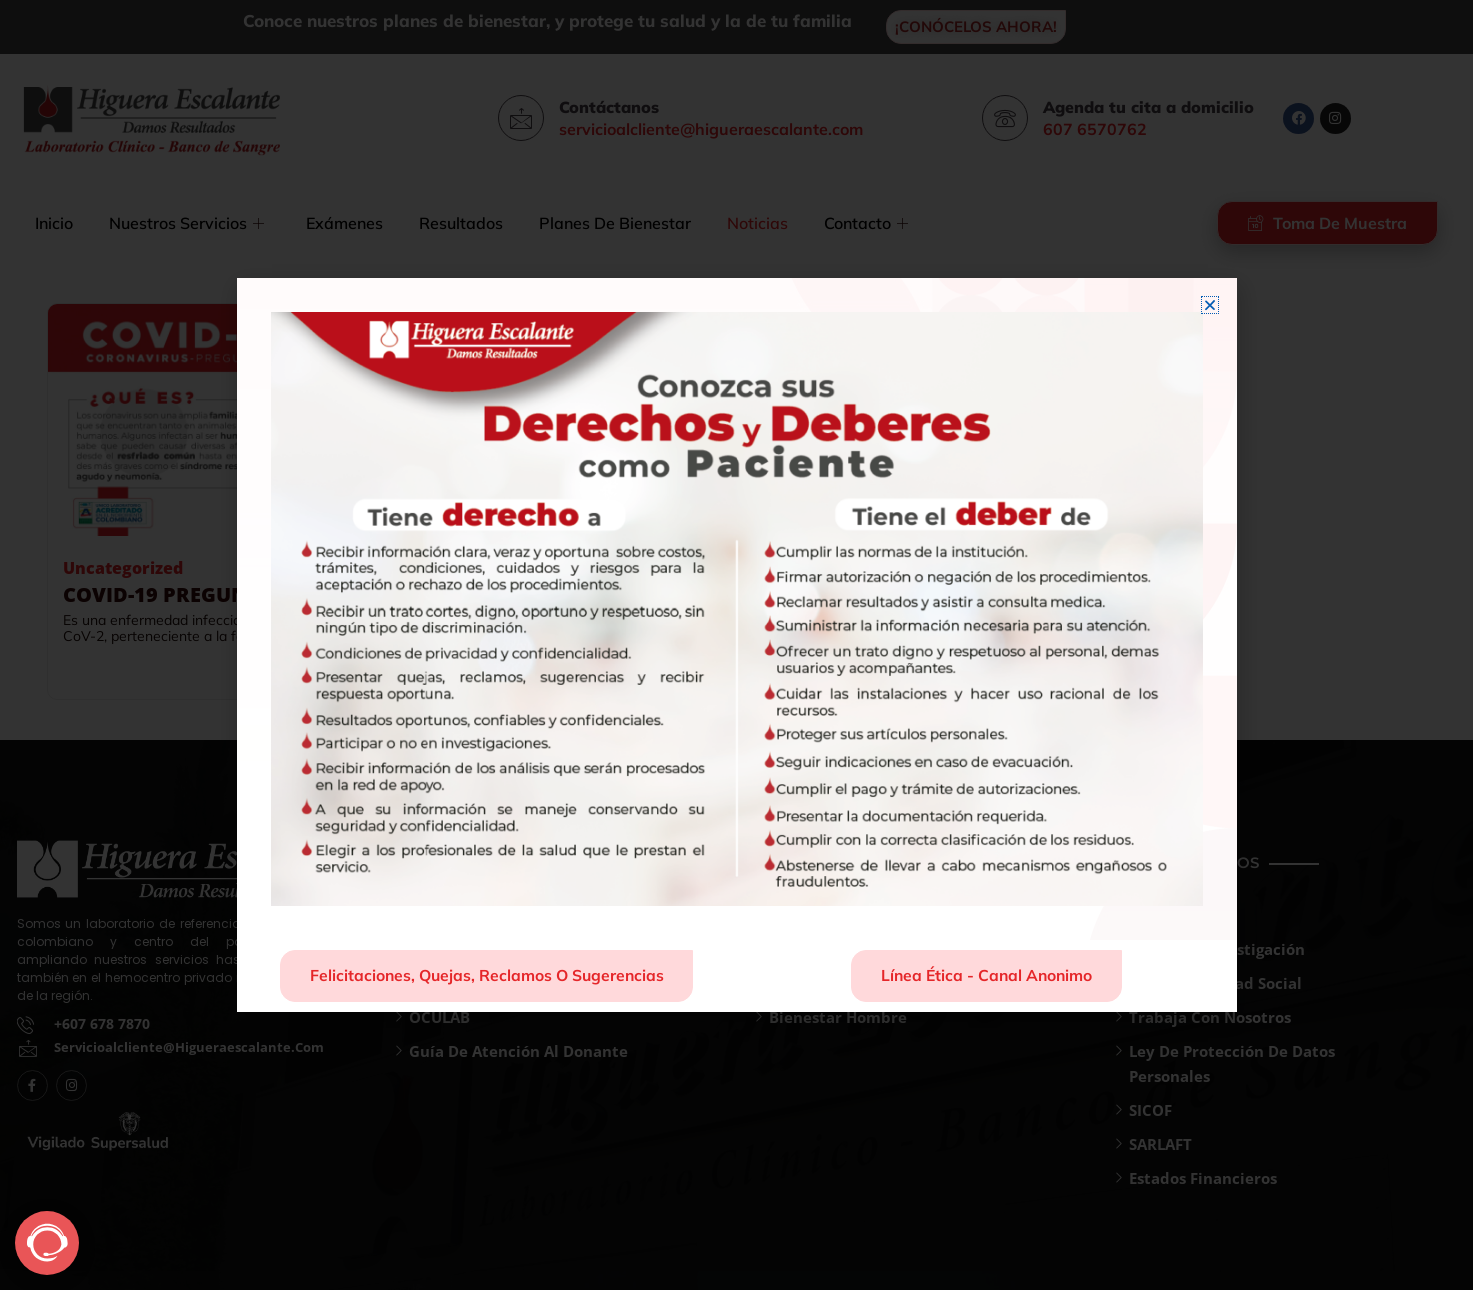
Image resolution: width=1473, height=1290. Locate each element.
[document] (736, 645)
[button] (1210, 304)
